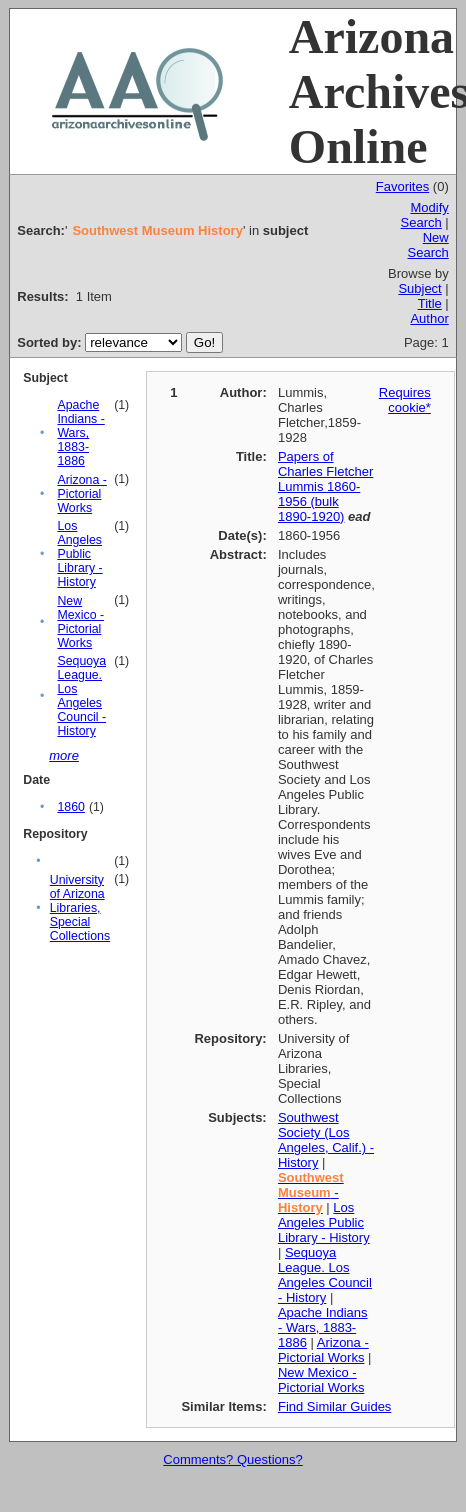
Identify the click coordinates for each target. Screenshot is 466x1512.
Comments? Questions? (232, 1459)
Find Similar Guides (334, 1406)
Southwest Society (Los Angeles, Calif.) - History (326, 1140)
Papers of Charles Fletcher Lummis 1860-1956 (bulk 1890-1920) (325, 486)
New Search (428, 245)
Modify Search (425, 215)
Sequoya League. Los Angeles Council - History (81, 696)
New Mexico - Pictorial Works (80, 622)
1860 (70, 807)
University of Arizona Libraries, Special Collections (80, 908)
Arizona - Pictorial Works (81, 494)
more (64, 755)
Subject (419, 288)
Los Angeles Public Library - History (79, 554)
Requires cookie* (405, 400)
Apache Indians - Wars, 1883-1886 (80, 433)
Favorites (402, 186)
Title (430, 303)
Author (429, 318)
